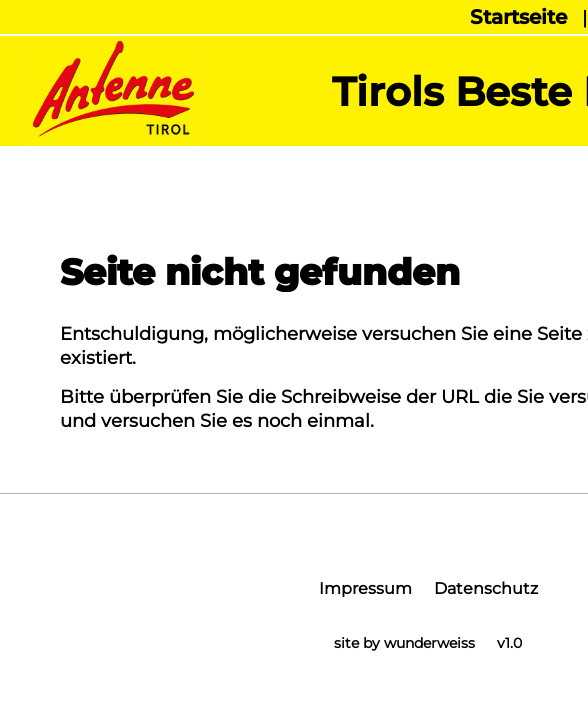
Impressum (365, 588)
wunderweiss (429, 643)
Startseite (518, 17)
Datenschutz (486, 588)
